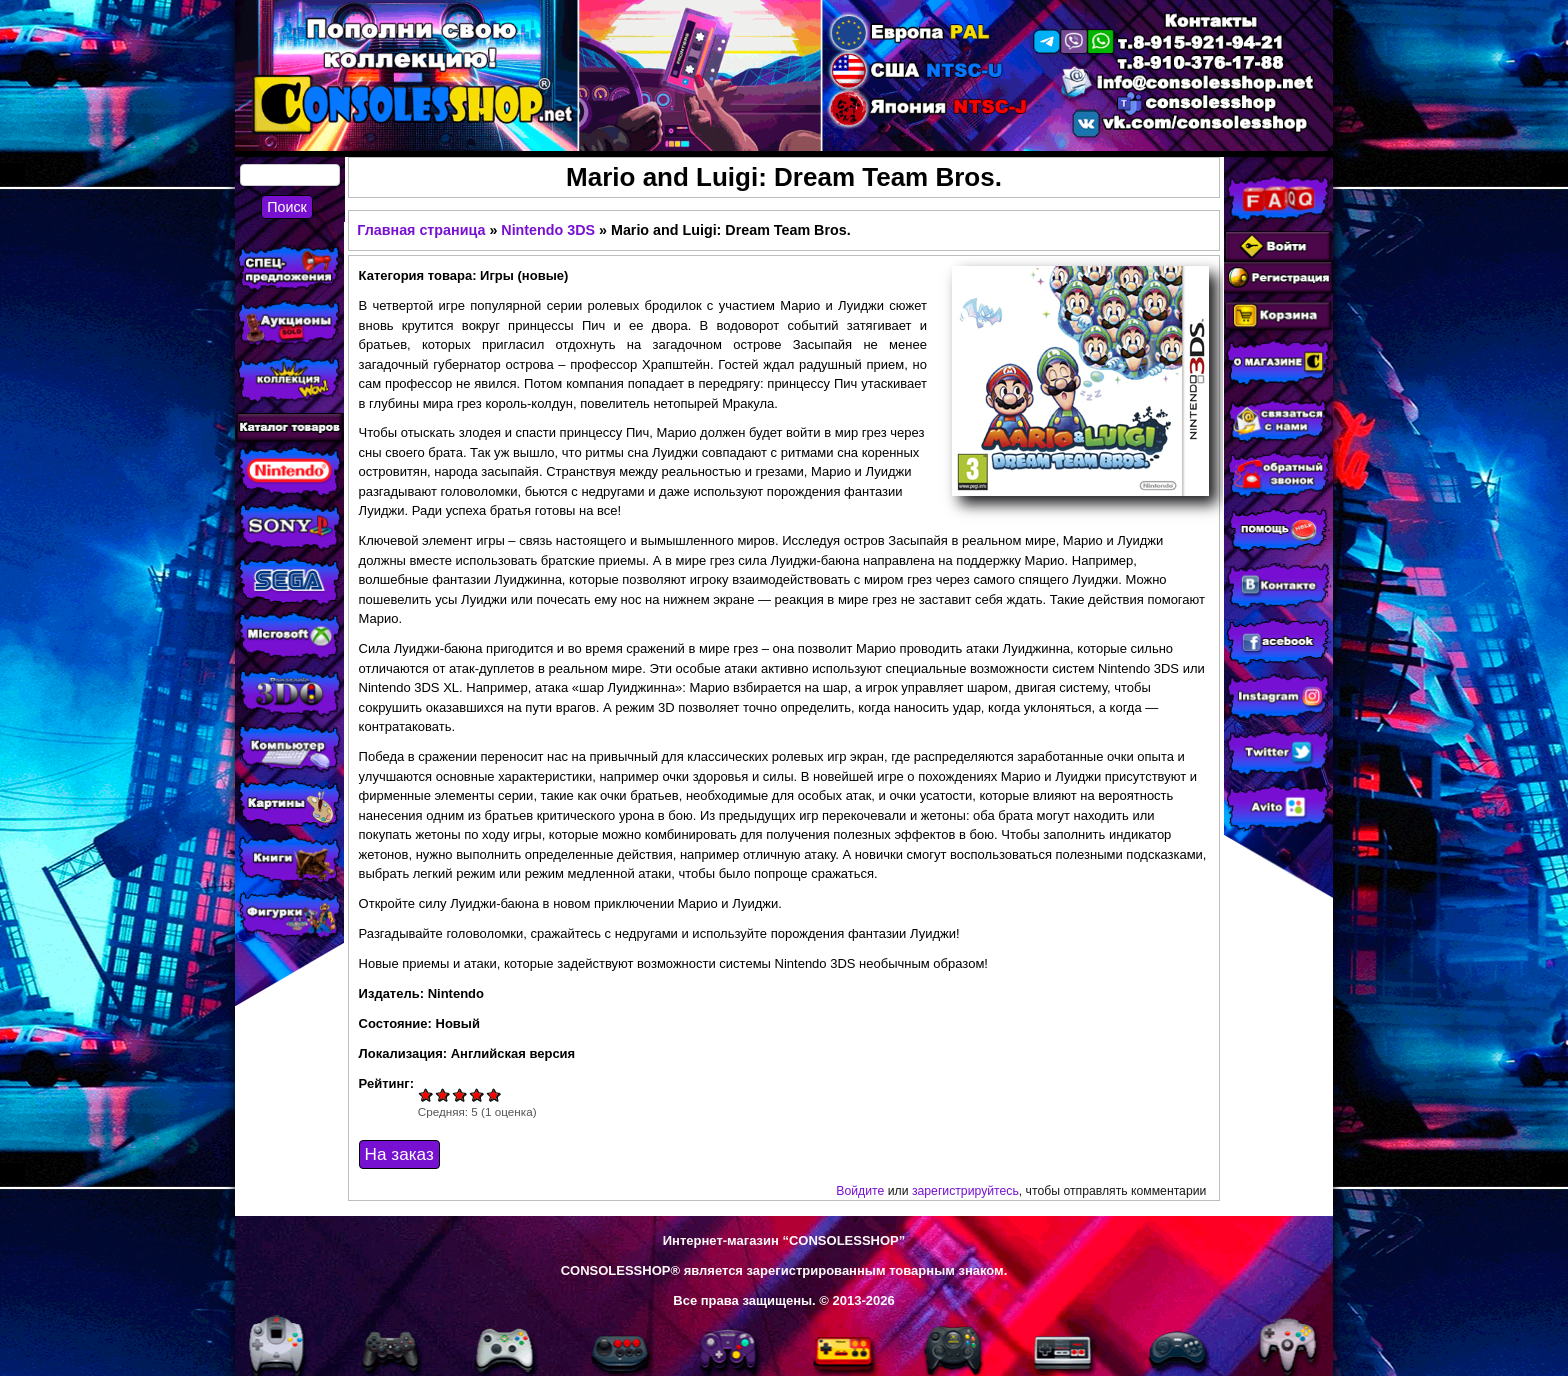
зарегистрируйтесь (965, 1191)
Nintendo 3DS (548, 230)
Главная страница (421, 230)
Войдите (860, 1191)
